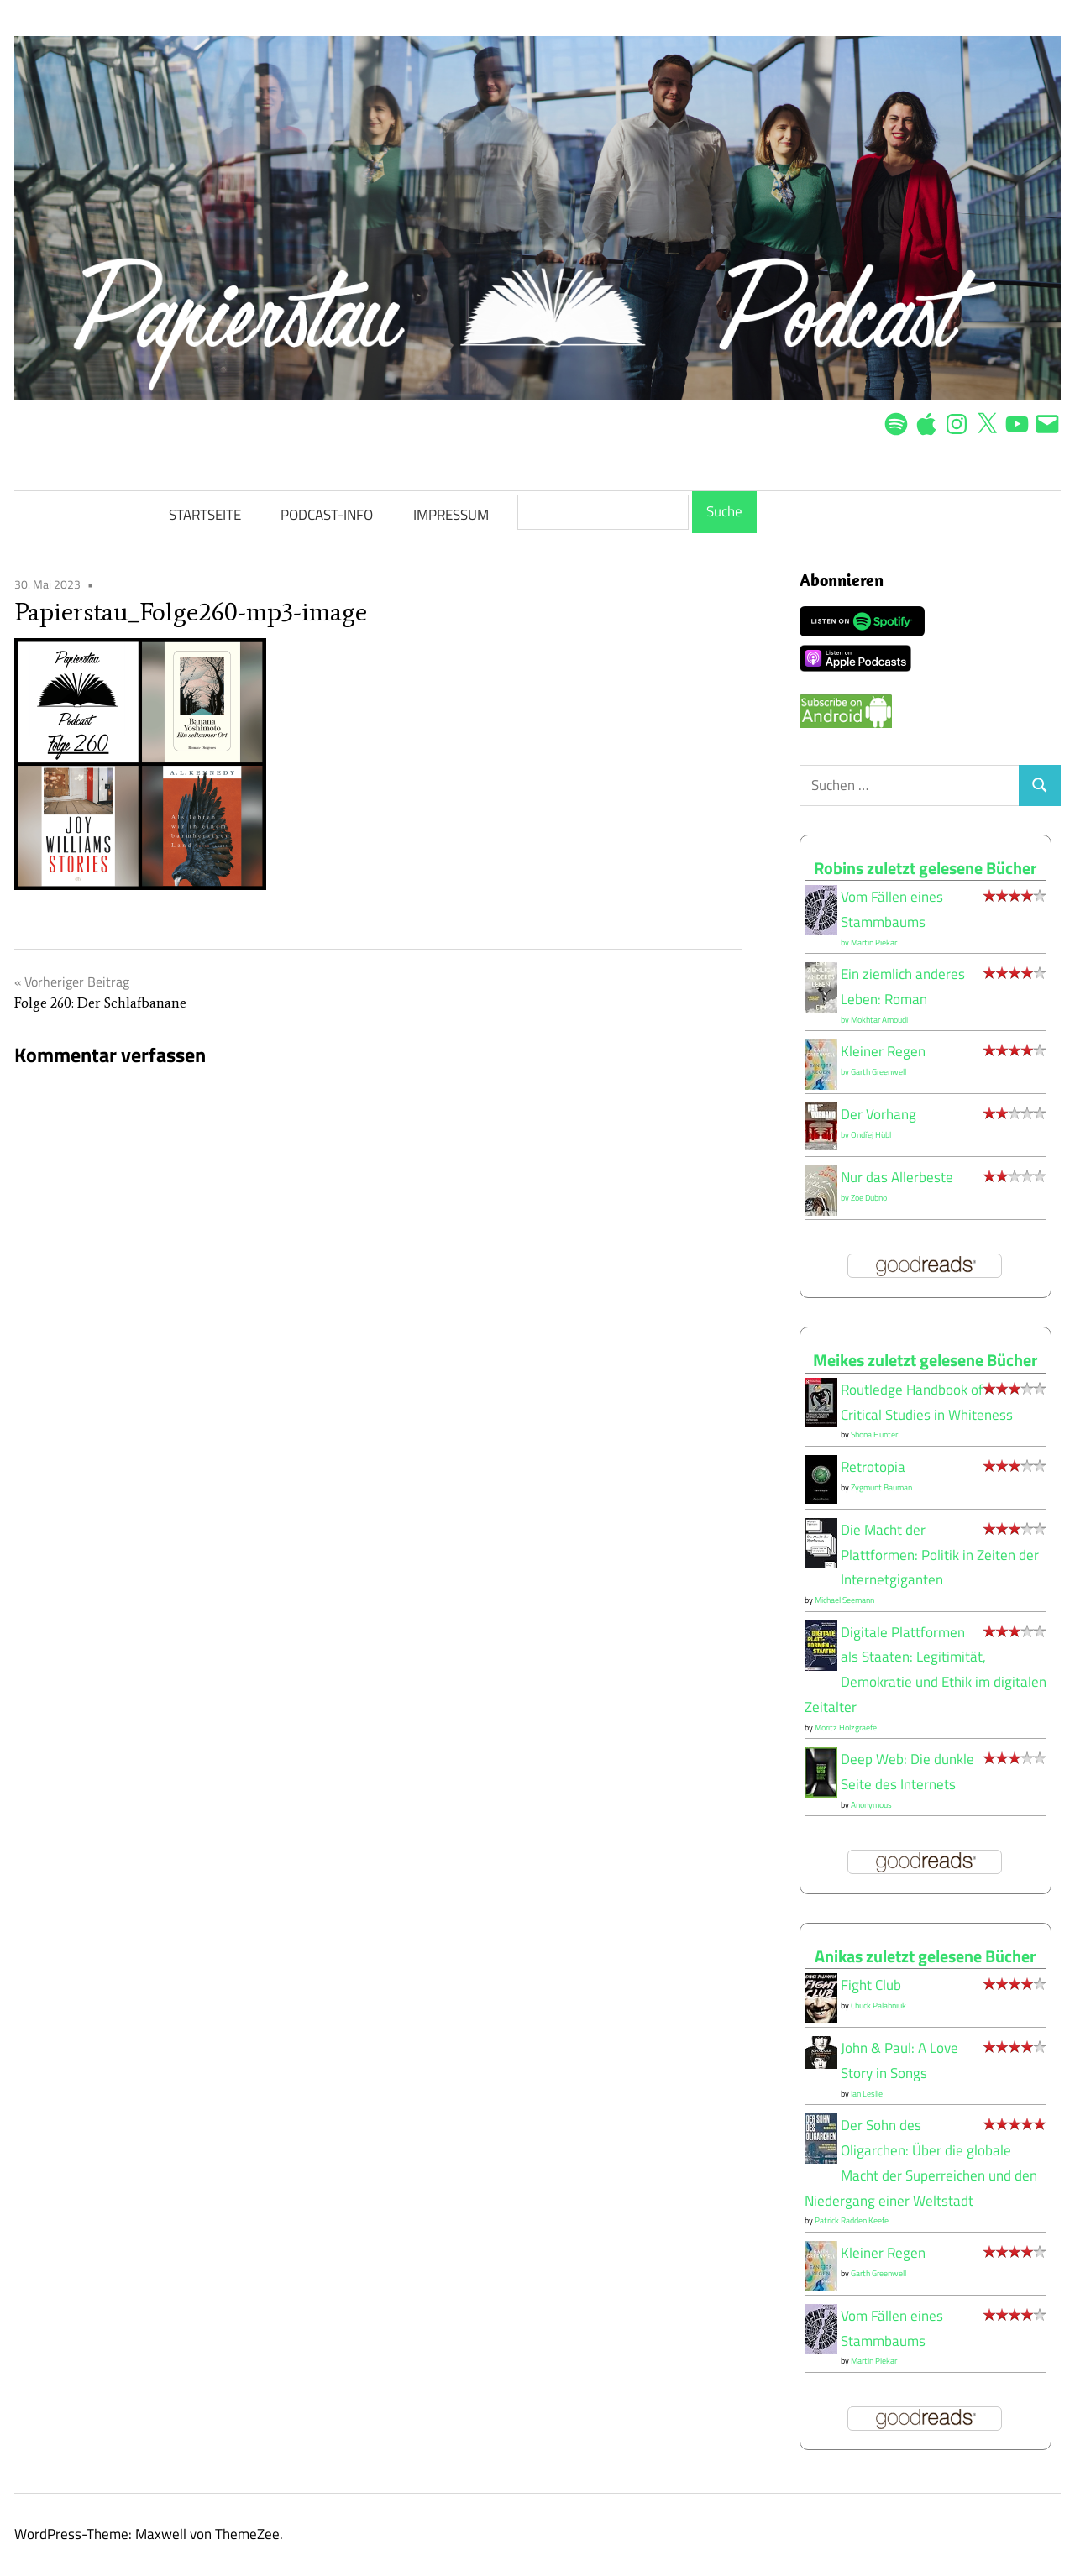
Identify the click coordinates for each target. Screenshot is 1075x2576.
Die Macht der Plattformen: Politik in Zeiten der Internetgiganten (940, 1555)
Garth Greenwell (878, 1071)
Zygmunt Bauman (881, 1487)
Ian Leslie (867, 2093)
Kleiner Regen (883, 1051)
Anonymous (871, 1804)
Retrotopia (873, 1467)
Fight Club (871, 1985)
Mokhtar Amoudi (879, 1019)
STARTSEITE (205, 515)
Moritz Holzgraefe (846, 1727)
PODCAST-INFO (327, 515)
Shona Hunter (874, 1434)
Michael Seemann (844, 1600)
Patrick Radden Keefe (852, 2220)
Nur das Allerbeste (897, 1177)
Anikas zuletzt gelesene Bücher (925, 1956)
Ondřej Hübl (871, 1134)
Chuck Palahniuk (878, 2005)
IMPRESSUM (451, 515)
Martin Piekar (874, 942)
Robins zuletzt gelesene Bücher (925, 868)
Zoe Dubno (869, 1197)
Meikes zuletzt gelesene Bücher (925, 1360)
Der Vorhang (878, 1114)
